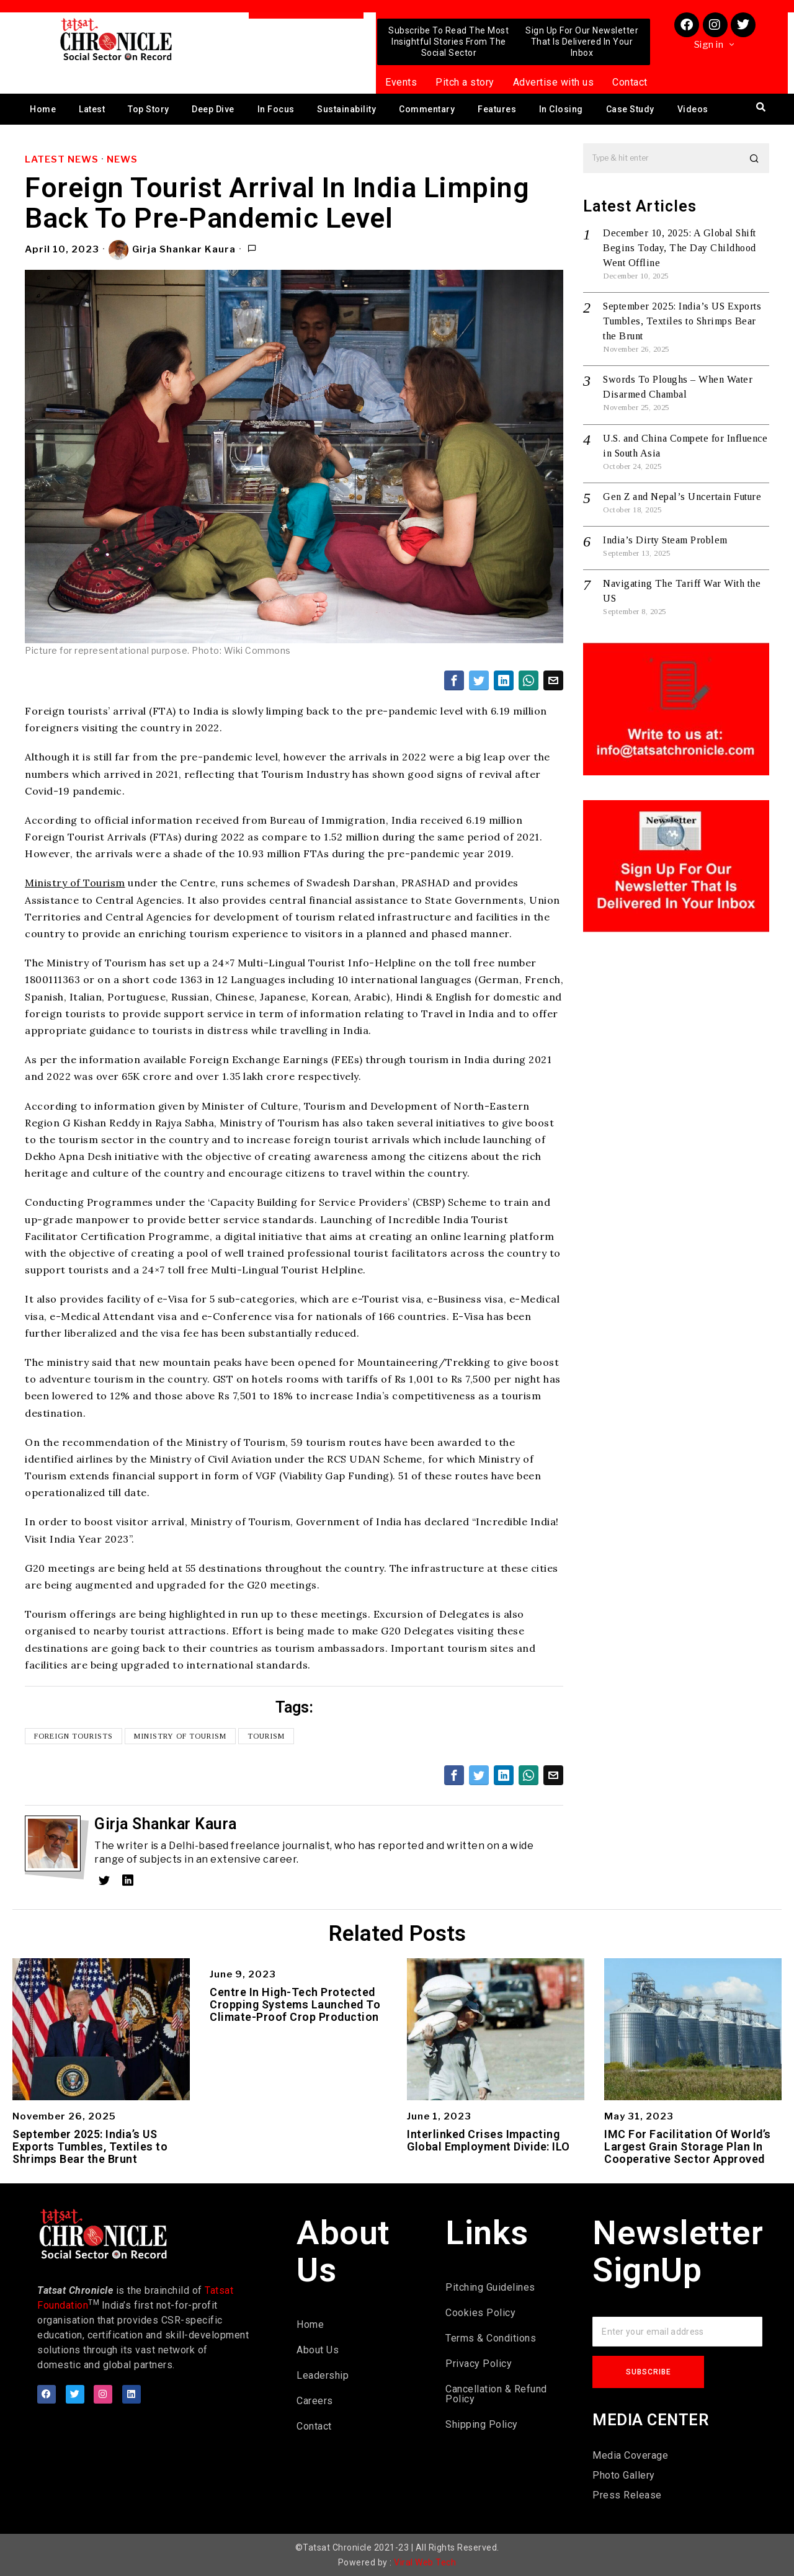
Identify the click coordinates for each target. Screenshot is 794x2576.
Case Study (630, 109)
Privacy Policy (478, 2363)
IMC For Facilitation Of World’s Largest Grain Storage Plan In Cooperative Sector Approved (687, 2146)
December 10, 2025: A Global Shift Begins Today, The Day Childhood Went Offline (679, 248)
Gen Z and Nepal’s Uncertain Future (682, 496)
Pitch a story (464, 82)
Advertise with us (553, 82)
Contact (630, 82)
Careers (315, 2401)
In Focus (276, 109)
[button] (754, 158)
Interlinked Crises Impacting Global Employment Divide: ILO (488, 2140)
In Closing (561, 109)
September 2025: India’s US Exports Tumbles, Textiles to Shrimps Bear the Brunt (682, 321)
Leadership (323, 2375)
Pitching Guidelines (490, 2287)
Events (401, 82)
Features (497, 109)
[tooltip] (454, 680)
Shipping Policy (481, 2424)
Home (43, 109)
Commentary (427, 109)
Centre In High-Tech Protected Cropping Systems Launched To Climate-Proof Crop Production (295, 2004)
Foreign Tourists (73, 1736)
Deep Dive (213, 109)
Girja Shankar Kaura (172, 250)
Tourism (266, 1736)
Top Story (148, 109)
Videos (692, 109)
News (122, 159)
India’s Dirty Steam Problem (665, 540)
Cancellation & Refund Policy (496, 2394)
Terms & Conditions (490, 2338)
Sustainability (346, 109)
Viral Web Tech (425, 2562)
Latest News (62, 159)
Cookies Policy (480, 2313)
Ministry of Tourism (75, 882)
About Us (318, 2350)
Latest (92, 109)
